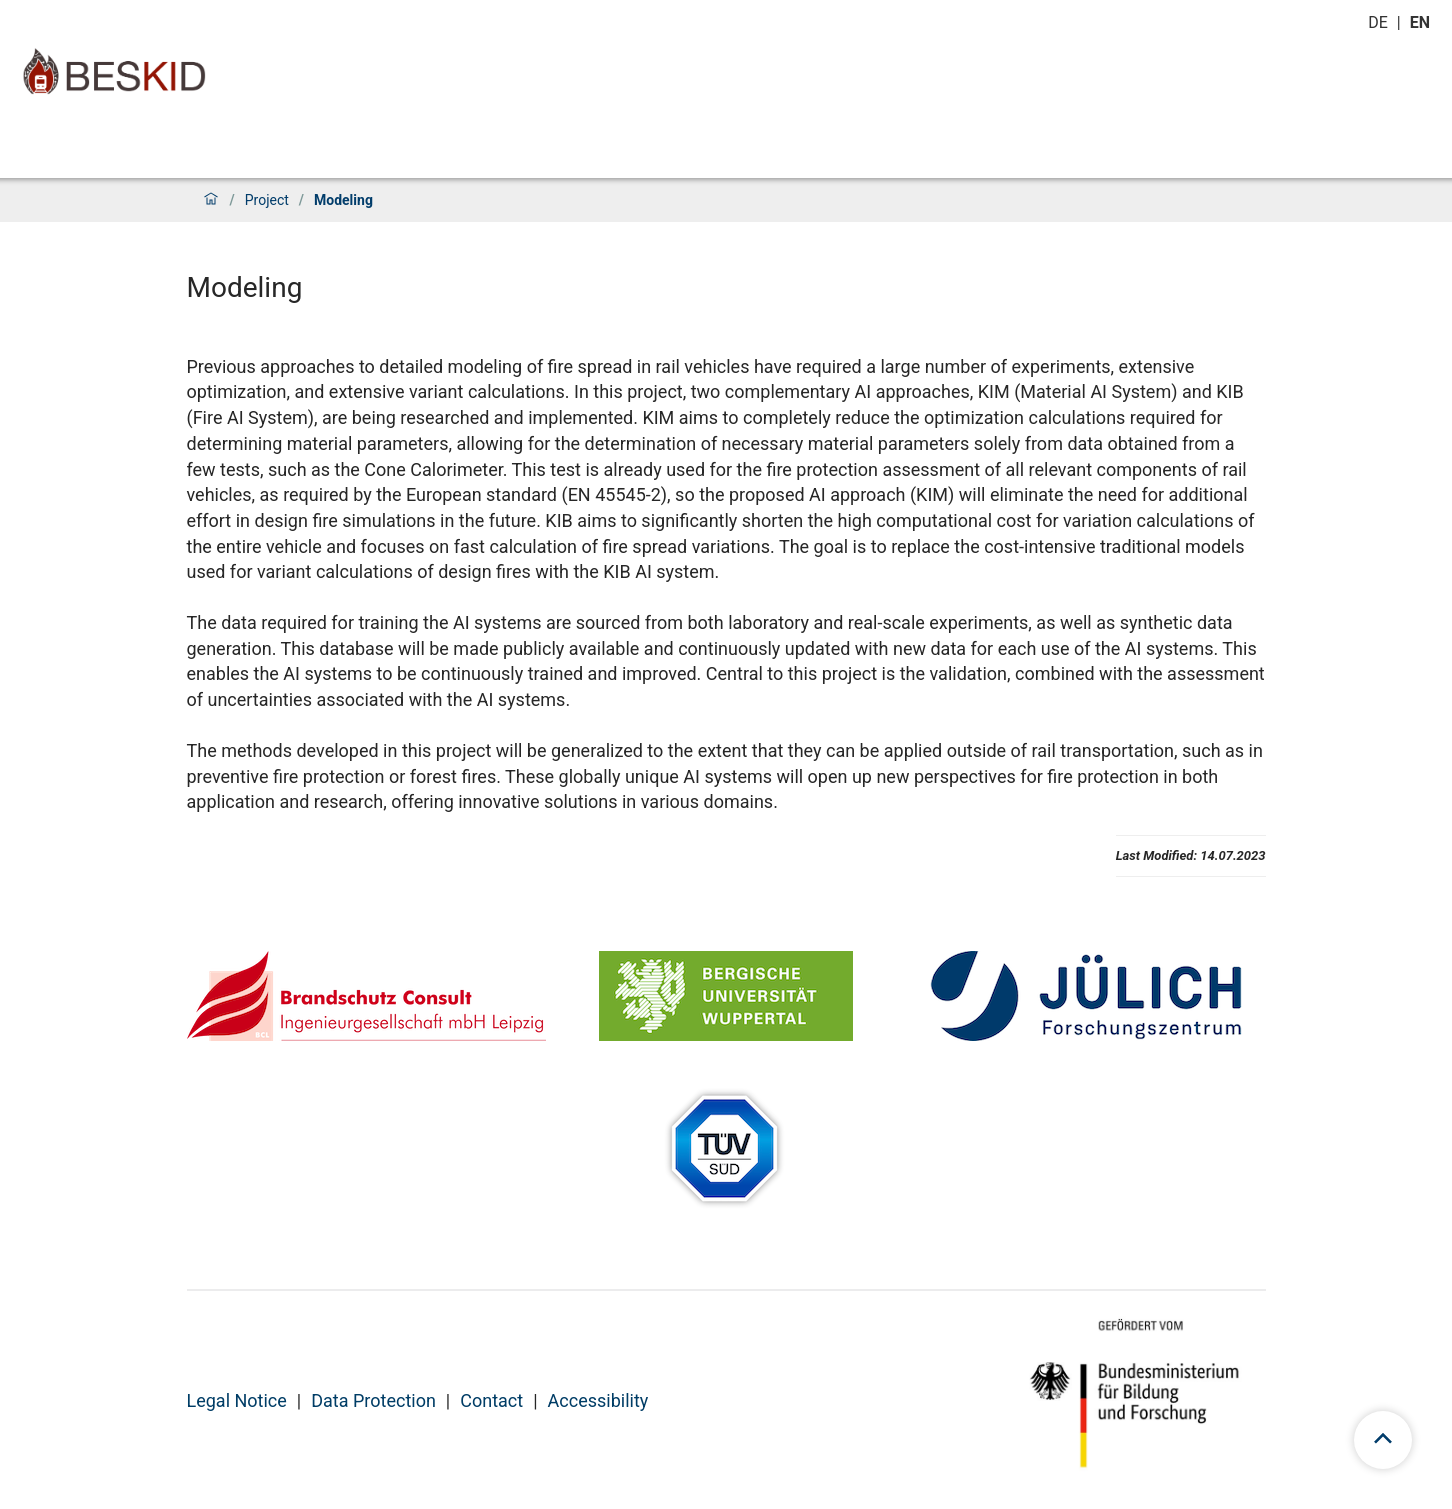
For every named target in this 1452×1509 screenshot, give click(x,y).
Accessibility (598, 1400)
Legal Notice (237, 1400)
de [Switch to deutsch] (1380, 22)
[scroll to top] (1383, 1440)
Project (267, 200)
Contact (491, 1400)
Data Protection (373, 1400)
